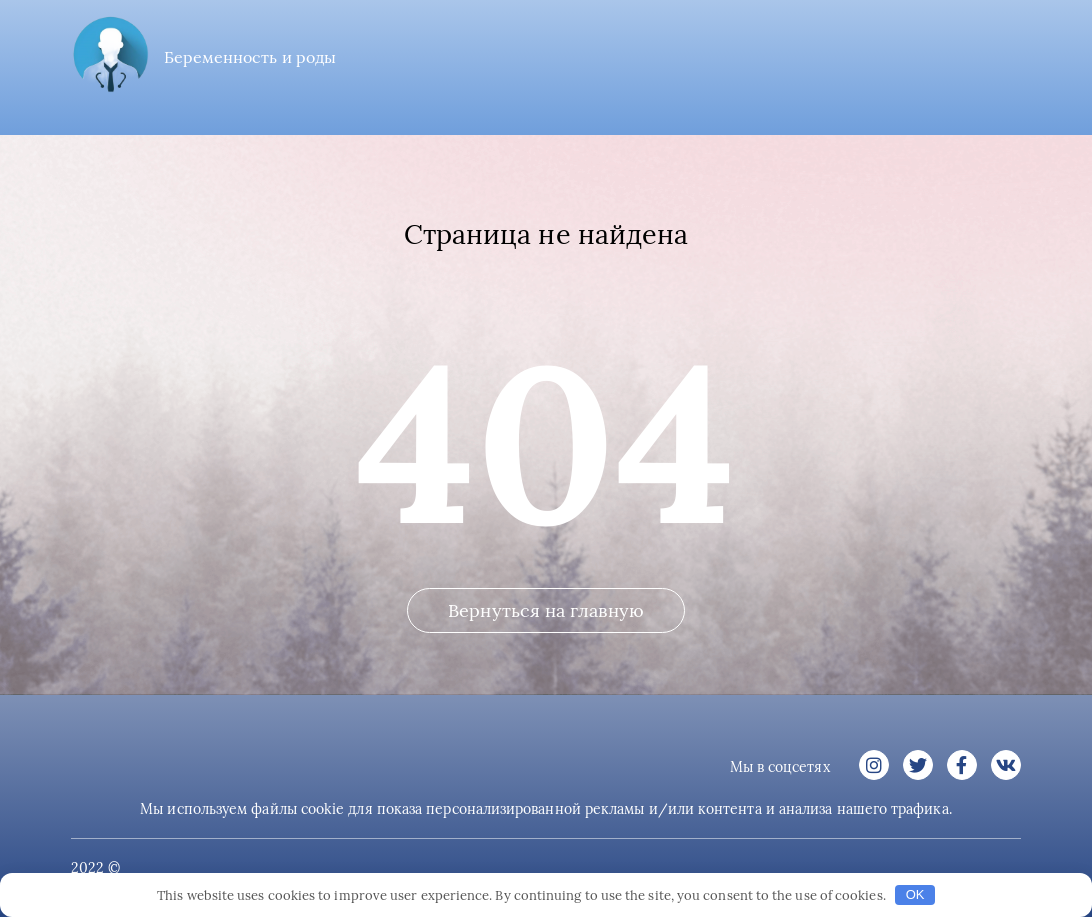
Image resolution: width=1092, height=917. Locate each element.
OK (915, 894)
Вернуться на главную (546, 610)
